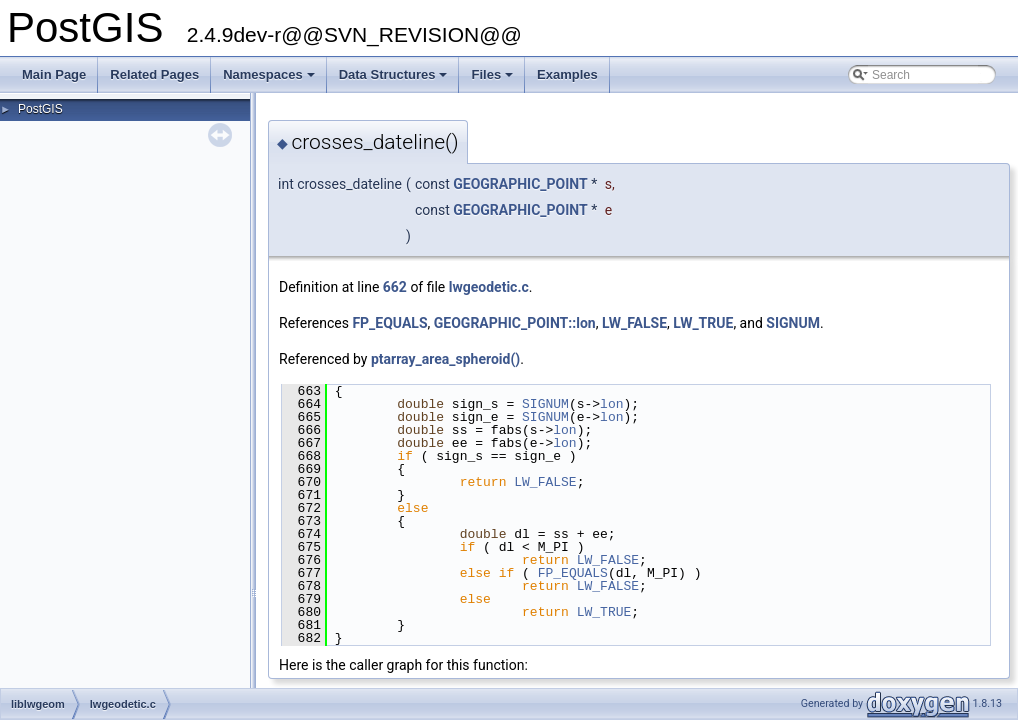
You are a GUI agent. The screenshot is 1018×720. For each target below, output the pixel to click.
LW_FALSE (634, 323)
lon (611, 404)
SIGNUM (793, 323)
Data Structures (395, 80)
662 (395, 287)
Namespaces (270, 80)
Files (493, 80)
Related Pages (154, 74)
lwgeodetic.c (489, 287)
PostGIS (40, 109)
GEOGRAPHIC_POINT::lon (515, 323)
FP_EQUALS (389, 323)
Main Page (54, 74)
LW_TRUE (703, 323)
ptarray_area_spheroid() (445, 359)
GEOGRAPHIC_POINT (520, 184)
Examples (567, 74)
